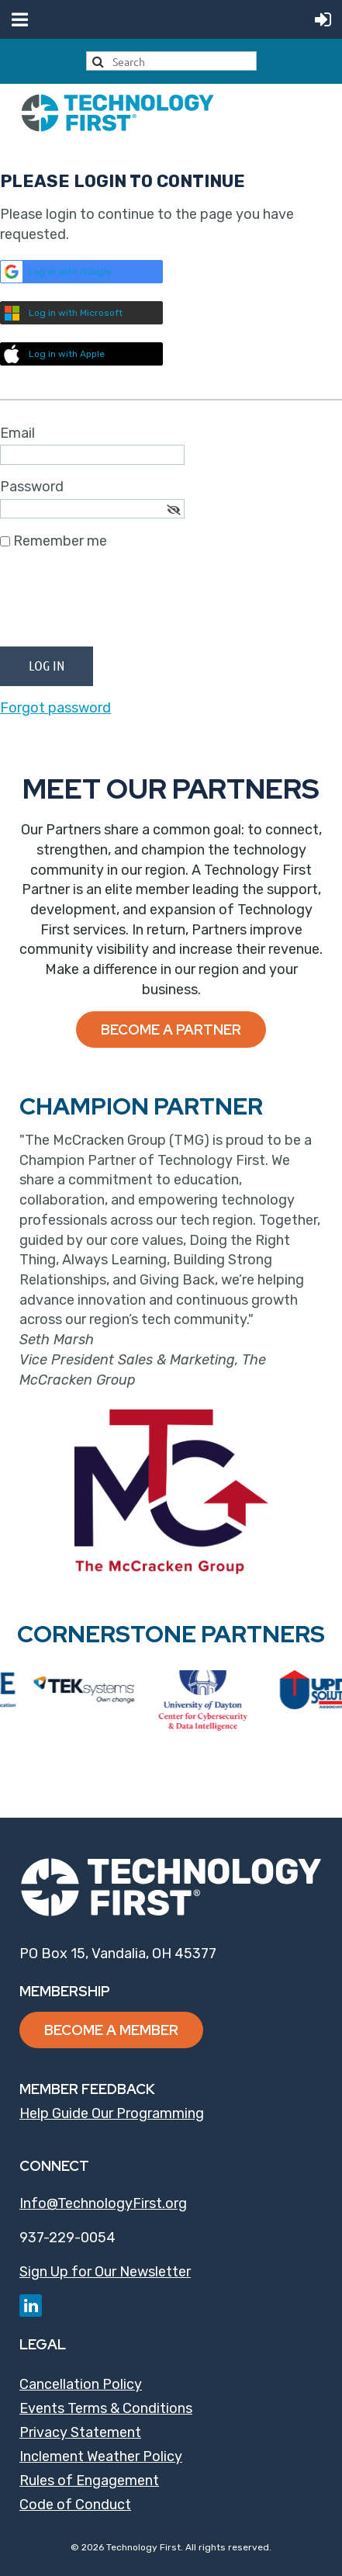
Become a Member (111, 2030)
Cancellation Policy (80, 2384)
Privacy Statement (80, 2432)
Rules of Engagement (89, 2480)
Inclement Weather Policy (100, 2456)
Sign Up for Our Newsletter (105, 2271)
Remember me (60, 541)
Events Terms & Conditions (105, 2408)
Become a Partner (171, 1029)
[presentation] (118, 604)
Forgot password (55, 707)
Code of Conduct (75, 2504)
